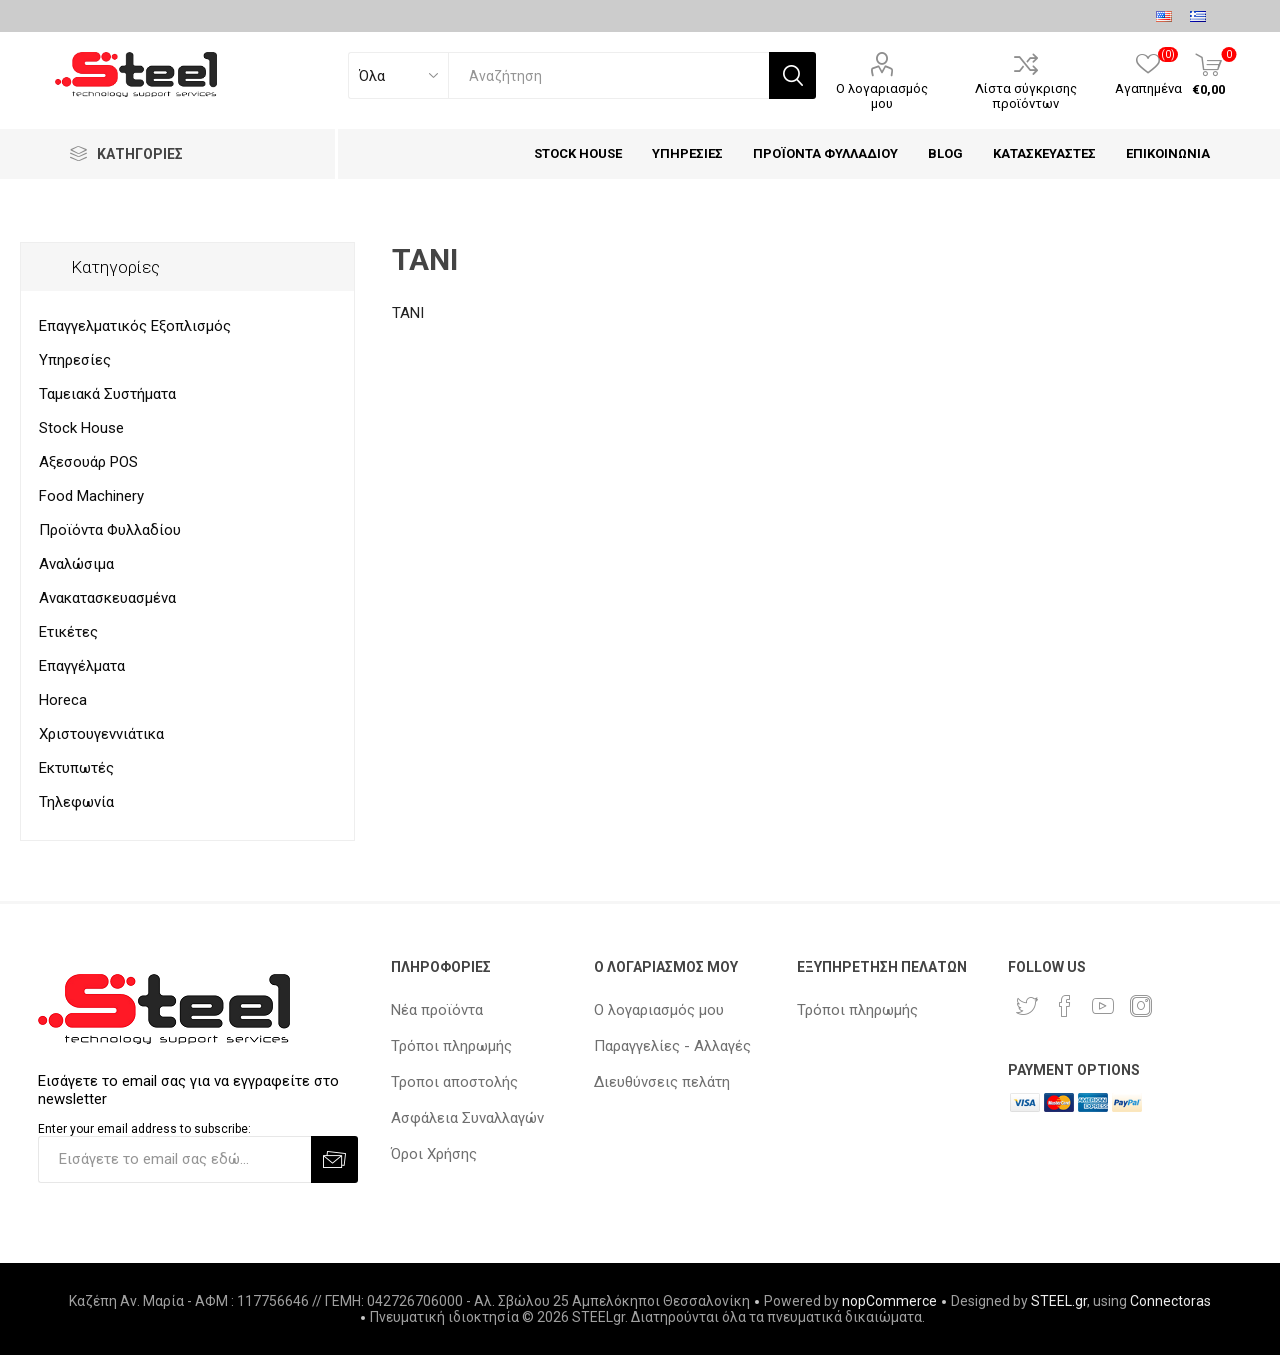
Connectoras (1170, 1301)
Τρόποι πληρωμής (451, 1046)
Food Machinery (91, 496)
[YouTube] (1103, 1006)
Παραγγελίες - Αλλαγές (672, 1046)
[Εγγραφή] (174, 1159)
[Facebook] (1065, 1006)
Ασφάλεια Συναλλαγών (467, 1118)
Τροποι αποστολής (454, 1082)
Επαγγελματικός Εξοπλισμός (135, 326)
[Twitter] (1027, 1006)
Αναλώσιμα (76, 564)
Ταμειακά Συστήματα (107, 394)
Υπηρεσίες (75, 360)
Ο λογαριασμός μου (882, 96)
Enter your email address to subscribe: (144, 1129)
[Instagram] (1141, 1006)
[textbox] (608, 75)
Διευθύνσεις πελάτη (662, 1082)
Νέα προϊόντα (437, 1010)
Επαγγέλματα (82, 666)
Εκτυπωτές (76, 768)
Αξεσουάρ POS (88, 462)
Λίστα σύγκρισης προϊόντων (1026, 96)
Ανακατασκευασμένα (107, 598)
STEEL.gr (1059, 1301)
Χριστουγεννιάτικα (101, 734)
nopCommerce (889, 1301)
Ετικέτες (68, 632)
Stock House (81, 428)
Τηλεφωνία (76, 802)
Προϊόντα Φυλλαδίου (110, 530)
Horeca (63, 700)
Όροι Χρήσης (434, 1154)
